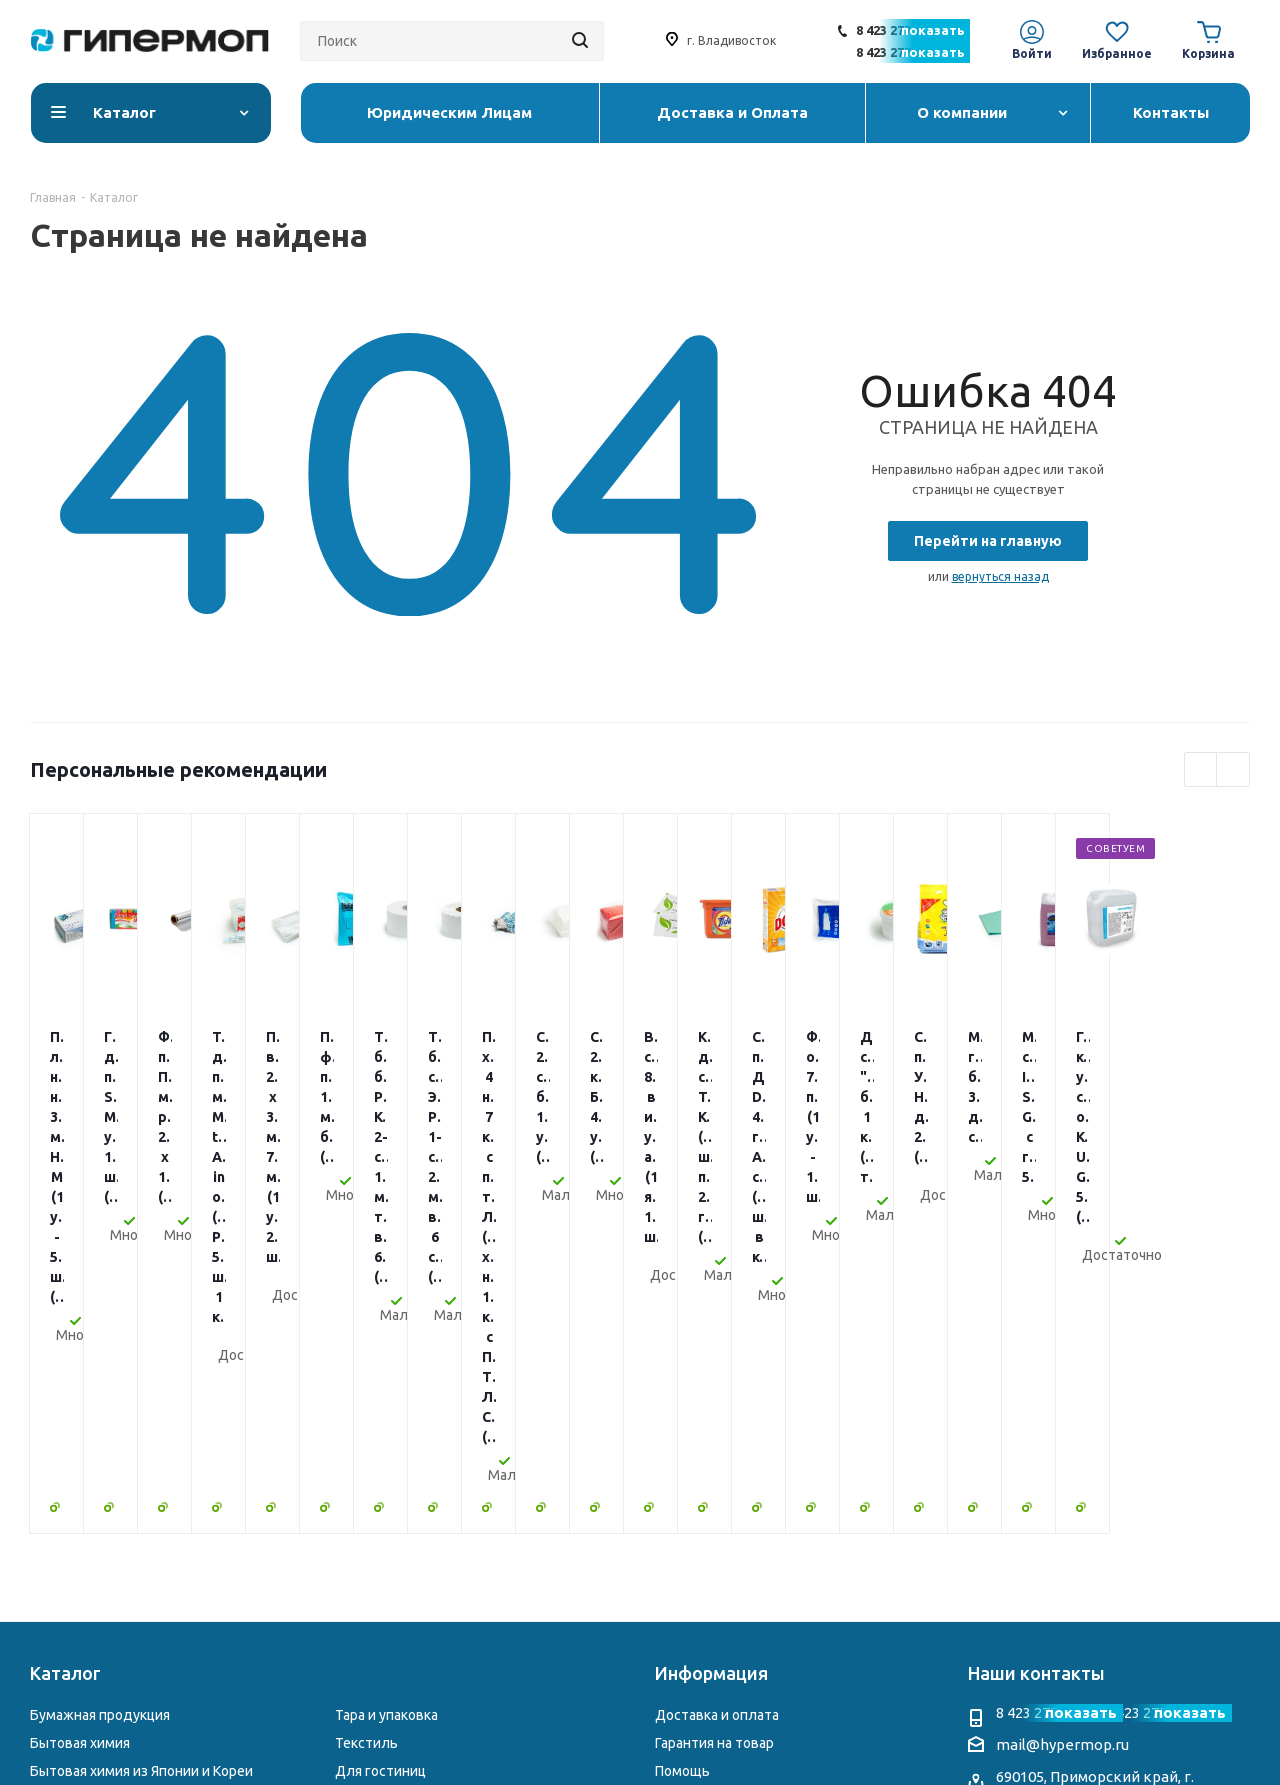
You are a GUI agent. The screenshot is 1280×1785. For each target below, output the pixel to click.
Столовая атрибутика (101, 1547)
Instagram (1011, 1581)
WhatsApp (1091, 1581)
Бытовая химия (80, 1408)
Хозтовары (371, 1464)
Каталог (65, 1338)
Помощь (682, 1436)
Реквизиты (691, 1492)
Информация (711, 1338)
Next (1233, 770)
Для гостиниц (380, 1436)
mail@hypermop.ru (1062, 1409)
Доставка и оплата (717, 1380)
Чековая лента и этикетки (420, 1492)
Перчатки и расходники (107, 1519)
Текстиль (366, 1408)
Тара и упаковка (386, 1380)
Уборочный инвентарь (103, 1464)
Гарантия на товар (714, 1408)
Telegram (1051, 1581)
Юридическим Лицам (725, 1519)
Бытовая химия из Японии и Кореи (141, 1436)
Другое (359, 1547)
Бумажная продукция (100, 1380)
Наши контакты (1036, 1338)
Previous (1201, 770)
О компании (694, 1464)
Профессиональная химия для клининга (162, 1492)
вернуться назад (1000, 576)
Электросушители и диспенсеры (444, 1519)
